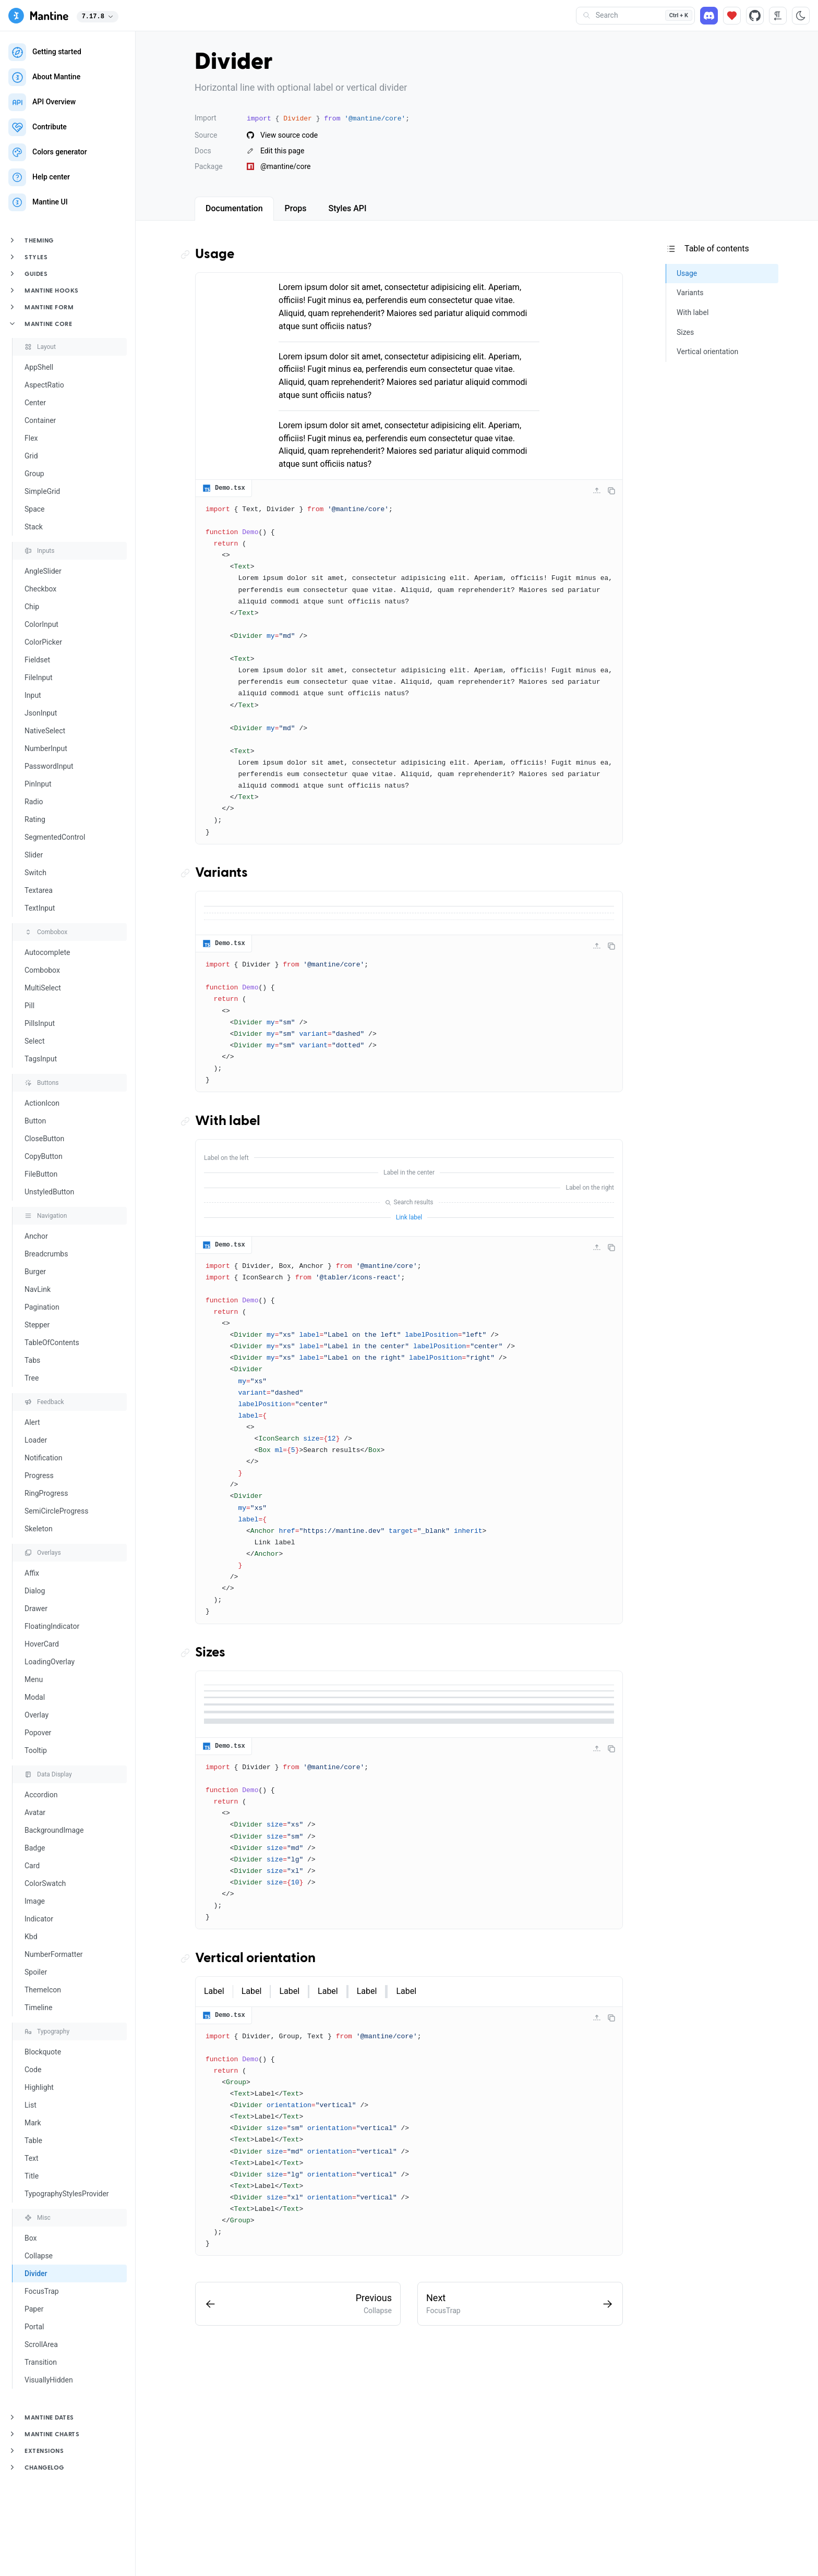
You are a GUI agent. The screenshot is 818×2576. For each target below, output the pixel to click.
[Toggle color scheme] (801, 16)
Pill (29, 1005)
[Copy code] (611, 490)
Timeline (38, 2007)
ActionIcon (42, 1103)
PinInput (38, 784)
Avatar (35, 1812)
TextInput (40, 908)
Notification (43, 1458)
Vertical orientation (255, 1958)
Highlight (39, 2087)
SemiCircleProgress (56, 1511)
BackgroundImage (54, 1830)
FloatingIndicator (52, 1626)
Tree (32, 1378)
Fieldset (37, 660)
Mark (33, 2123)
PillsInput (40, 1023)
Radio (34, 801)
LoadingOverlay (50, 1662)
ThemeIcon (43, 1990)
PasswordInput (49, 766)
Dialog (35, 1591)
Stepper (37, 1325)
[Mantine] (38, 15)
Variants (221, 873)
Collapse (39, 2256)
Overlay (37, 1715)
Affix (32, 1573)
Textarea (39, 890)
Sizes (210, 1653)
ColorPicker (43, 642)
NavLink (38, 1289)
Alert (32, 1422)
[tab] (234, 209)
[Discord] (709, 16)
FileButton (41, 1174)
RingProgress (46, 1493)
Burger (35, 1271)
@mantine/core (278, 166)
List (31, 2105)
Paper (34, 2309)
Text (32, 2158)
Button (35, 1121)
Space (35, 509)
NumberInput (46, 748)
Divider (36, 2273)
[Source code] (755, 16)
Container (40, 420)
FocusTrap (42, 2291)
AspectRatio (44, 385)
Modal (35, 1697)
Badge (35, 1848)
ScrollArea (41, 2344)
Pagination (42, 1307)
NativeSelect (45, 731)
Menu (34, 1679)
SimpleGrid (42, 491)
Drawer (36, 1608)
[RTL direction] (778, 16)
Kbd (31, 1936)
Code (33, 2069)
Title (32, 2176)
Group (34, 473)
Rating (35, 819)
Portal (34, 2327)
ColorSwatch (45, 1883)
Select (34, 1041)
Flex (31, 438)
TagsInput (41, 1059)
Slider (34, 855)
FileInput (39, 677)
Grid (31, 456)
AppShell (39, 367)
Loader (36, 1440)
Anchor (36, 1236)
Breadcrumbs (46, 1254)
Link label (409, 1217)
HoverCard (42, 1644)
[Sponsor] (732, 16)
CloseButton (44, 1138)
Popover (38, 1732)
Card (32, 1865)
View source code (282, 135)
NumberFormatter (54, 1954)
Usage (214, 254)
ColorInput (41, 624)
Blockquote (43, 2052)
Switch (35, 872)
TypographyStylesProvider (67, 2194)
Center (35, 402)
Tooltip (36, 1750)
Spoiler (36, 1972)
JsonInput (41, 713)
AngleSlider (43, 571)
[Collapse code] (597, 490)
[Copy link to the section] (188, 255)
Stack (34, 527)
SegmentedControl (55, 837)
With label (227, 1121)
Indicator (39, 1919)
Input (33, 695)
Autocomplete (47, 952)
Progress (39, 1475)
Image (35, 1901)
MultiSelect (43, 988)
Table (33, 2140)
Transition (41, 2362)
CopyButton (44, 1156)
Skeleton (39, 1529)
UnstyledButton (49, 1192)
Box (31, 2238)
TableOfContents (52, 1342)
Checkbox (40, 589)
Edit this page (275, 150)
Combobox (42, 970)
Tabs (32, 1360)
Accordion (41, 1795)
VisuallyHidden (49, 2380)
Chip (32, 606)
